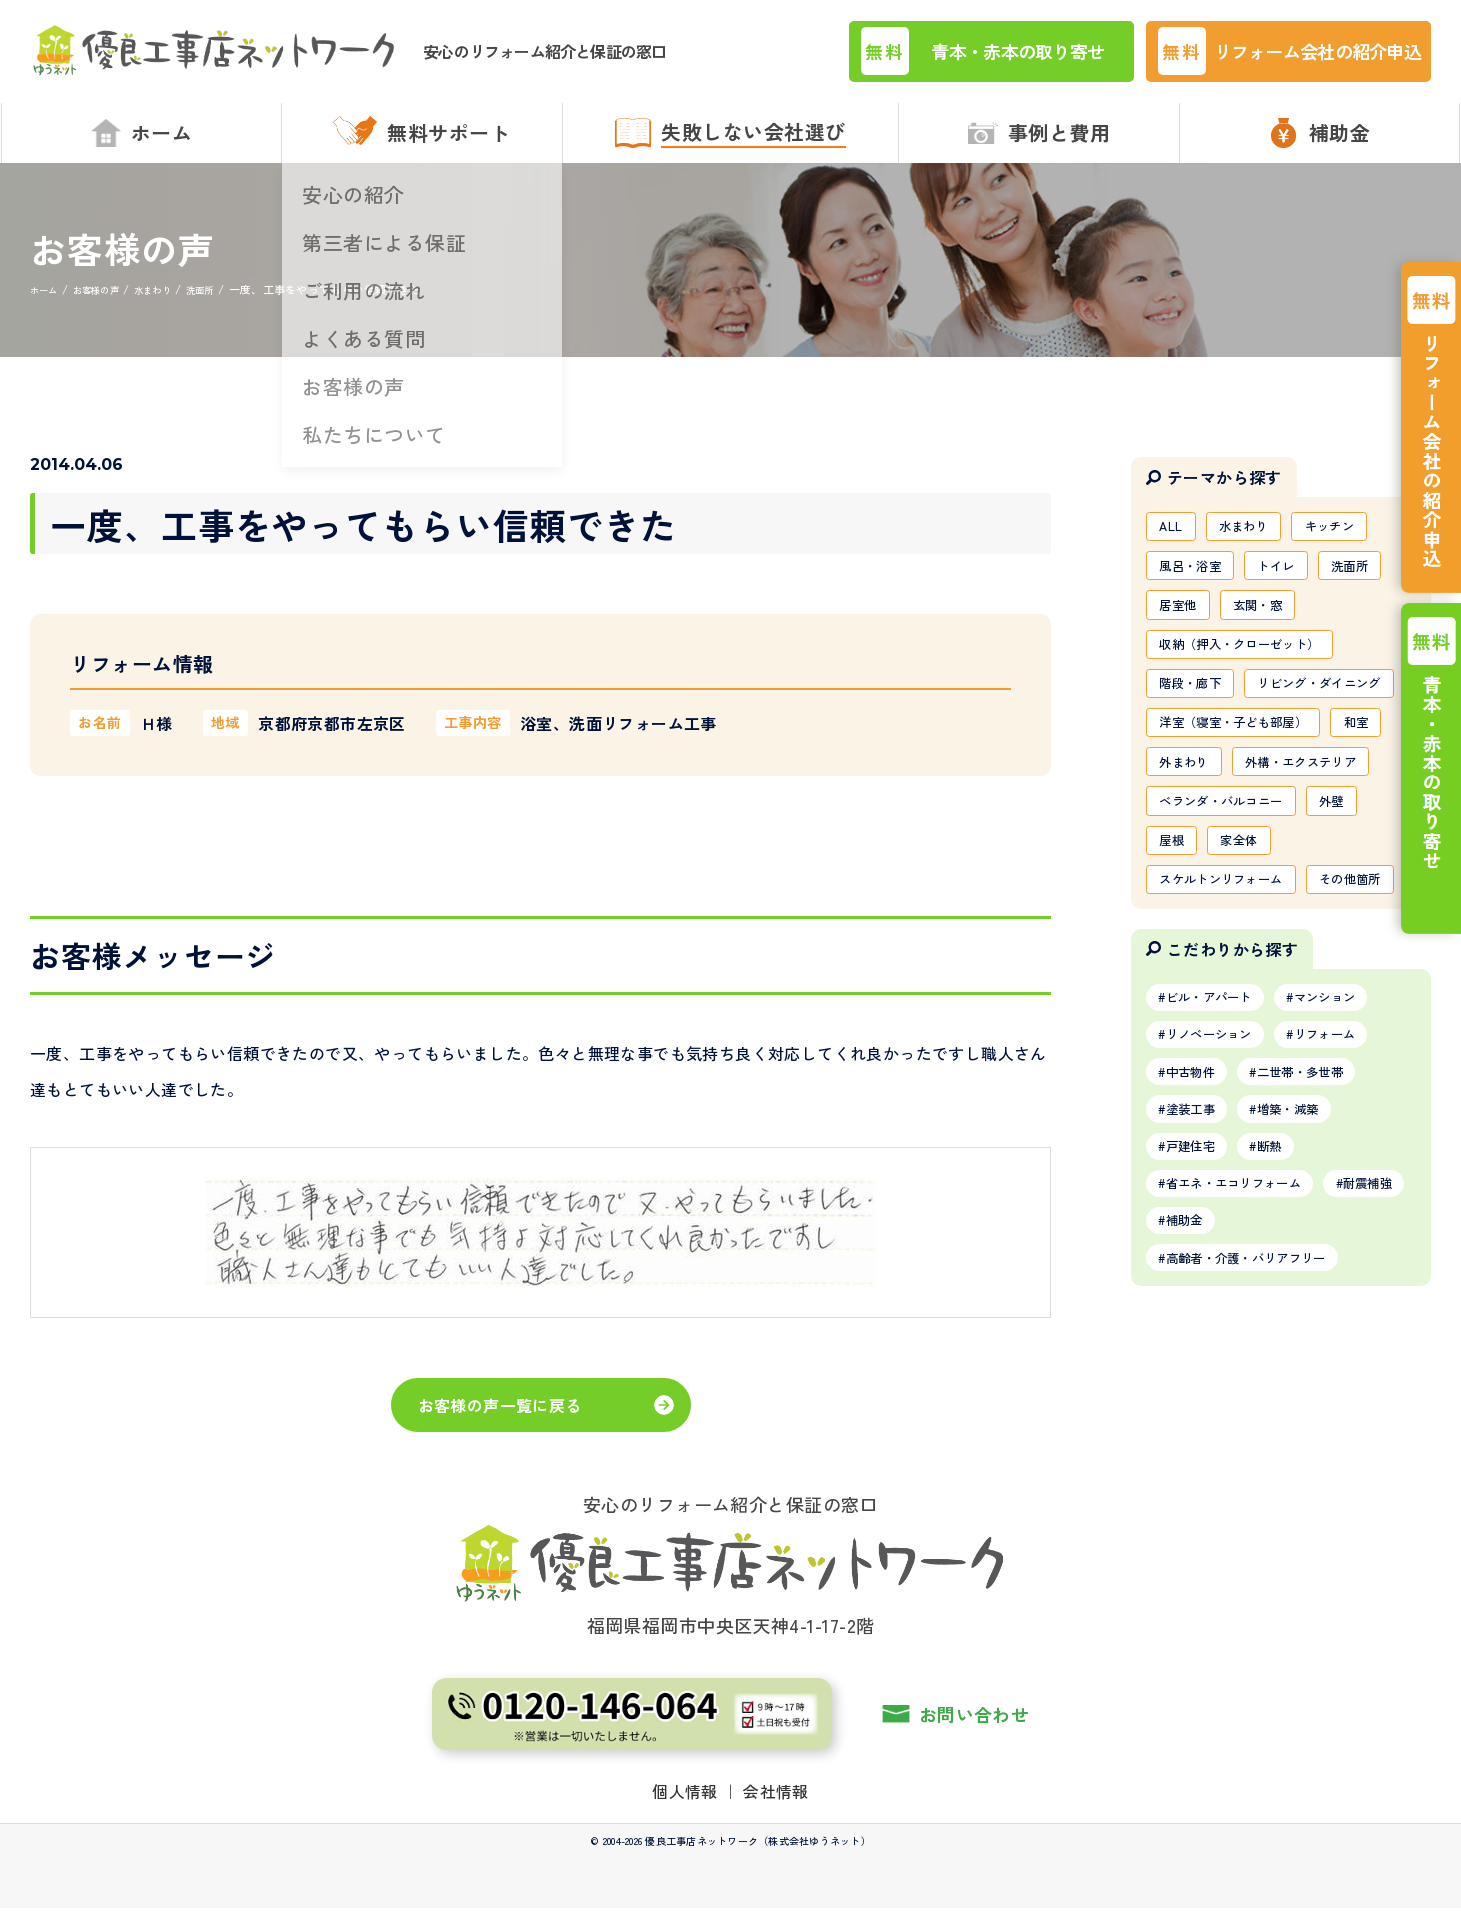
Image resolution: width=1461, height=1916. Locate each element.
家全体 (1251, 966)
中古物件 (1197, 1256)
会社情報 (776, 1851)
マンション (1353, 1174)
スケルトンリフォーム (1233, 1009)
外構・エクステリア (1225, 880)
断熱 (1288, 1338)
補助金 (1295, 1420)
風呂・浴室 (1197, 580)
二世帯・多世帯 (1324, 1256)
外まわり (1258, 837)
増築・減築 (1310, 1297)
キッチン (1352, 537)
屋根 (1175, 966)
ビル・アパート (1219, 1174)
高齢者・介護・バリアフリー (1262, 1461)
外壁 (1359, 923)
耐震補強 (1197, 1420)
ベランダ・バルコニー (1233, 923)
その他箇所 (1197, 1052)
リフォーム (1353, 1215)
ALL (1174, 537)
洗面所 (1377, 580)
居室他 (1182, 623)
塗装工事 (1197, 1297)
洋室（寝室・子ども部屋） (1247, 795)
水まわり (1255, 537)
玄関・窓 (1272, 623)
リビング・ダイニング (1233, 752)
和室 (1175, 837)
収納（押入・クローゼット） (1254, 666)
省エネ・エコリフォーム (1248, 1379)
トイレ (1294, 580)
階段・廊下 (1197, 709)
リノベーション (1219, 1215)
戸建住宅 (1197, 1338)
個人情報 (685, 1851)
